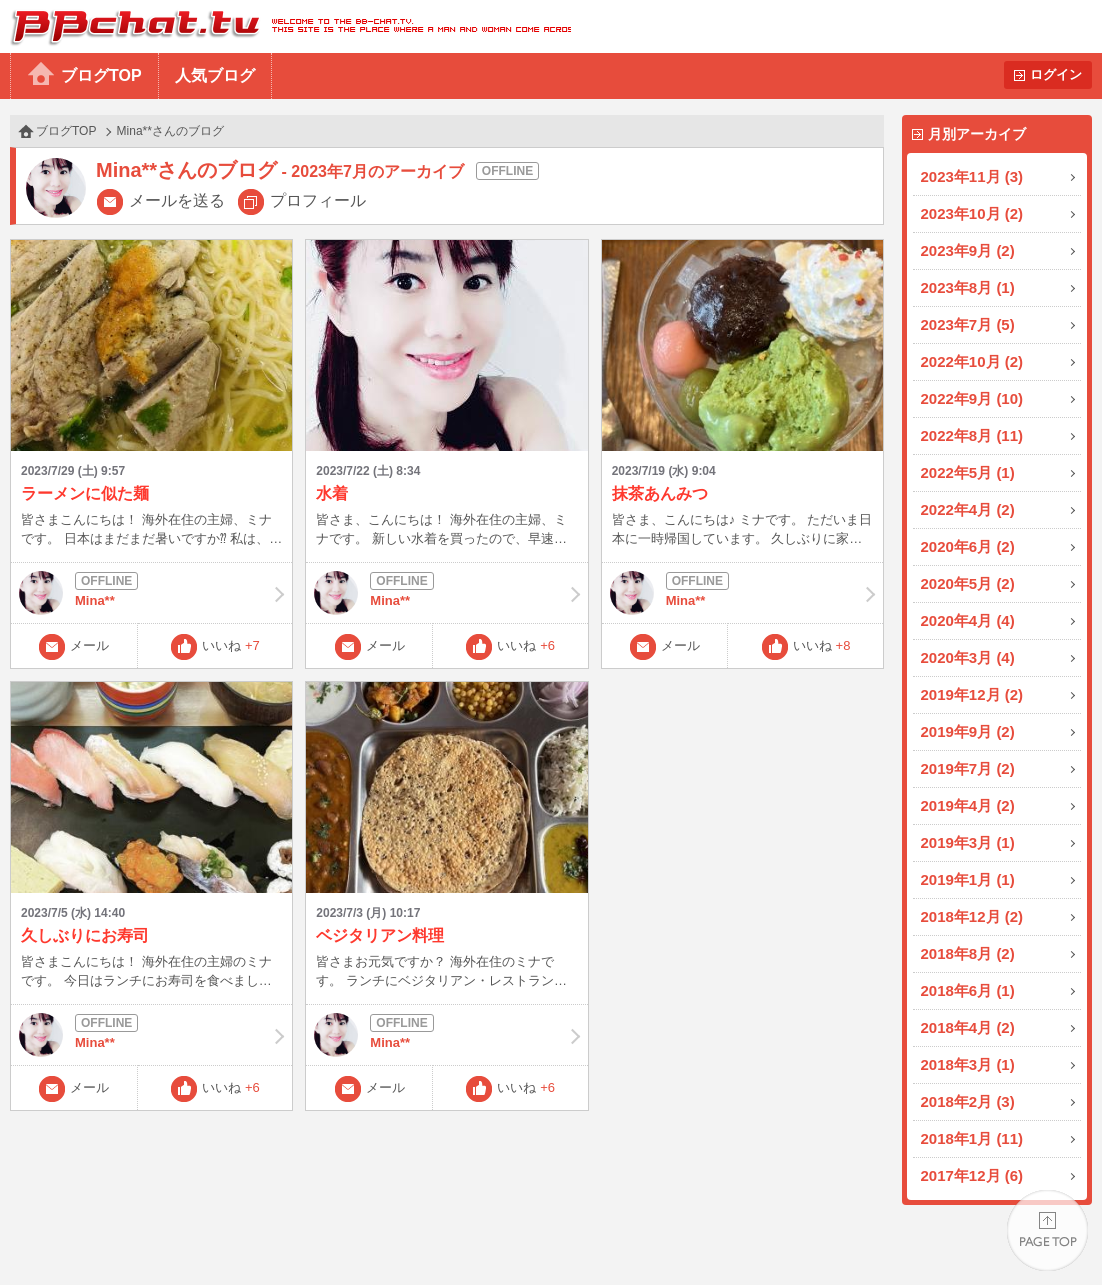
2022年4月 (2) (968, 509)
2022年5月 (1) (968, 472)
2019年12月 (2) (972, 694)
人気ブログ (215, 75)
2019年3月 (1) (968, 842)
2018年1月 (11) (972, 1138)
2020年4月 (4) (968, 620)
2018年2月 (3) (968, 1101)
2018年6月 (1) (968, 990)
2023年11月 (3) (972, 176)
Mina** (151, 593)
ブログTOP (101, 75)
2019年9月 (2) (968, 731)
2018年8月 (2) (968, 953)
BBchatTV (285, 26)
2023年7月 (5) (968, 324)
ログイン (1056, 74)
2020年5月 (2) (968, 583)
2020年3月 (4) (968, 657)
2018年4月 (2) (968, 1027)
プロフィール (318, 200)
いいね (231, 645)
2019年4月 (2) (968, 805)
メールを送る (177, 200)
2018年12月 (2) (972, 916)
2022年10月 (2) (972, 361)
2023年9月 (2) (968, 250)
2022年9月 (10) (972, 398)
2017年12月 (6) (972, 1175)
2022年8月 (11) (972, 435)
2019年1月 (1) (968, 879)
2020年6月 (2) (968, 546)
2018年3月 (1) (968, 1064)
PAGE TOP (1047, 1230)
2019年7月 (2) (968, 768)
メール (89, 645)
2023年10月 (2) (972, 213)
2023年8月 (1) (968, 287)
